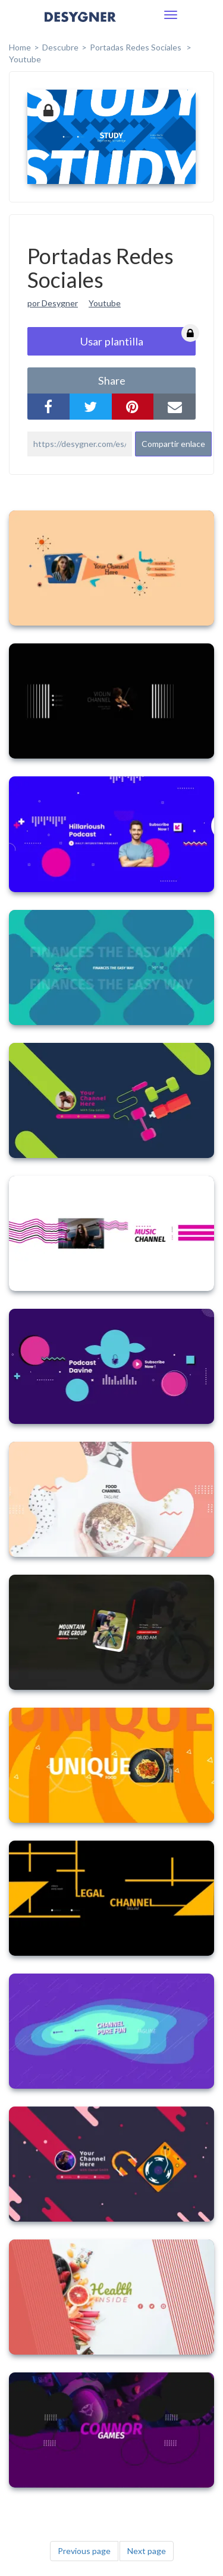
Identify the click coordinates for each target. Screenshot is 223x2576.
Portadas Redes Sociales (136, 47)
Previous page (84, 2551)
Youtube (25, 59)
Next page (146, 2551)
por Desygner (52, 303)
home (20, 47)
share (111, 380)
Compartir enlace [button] (173, 444)
